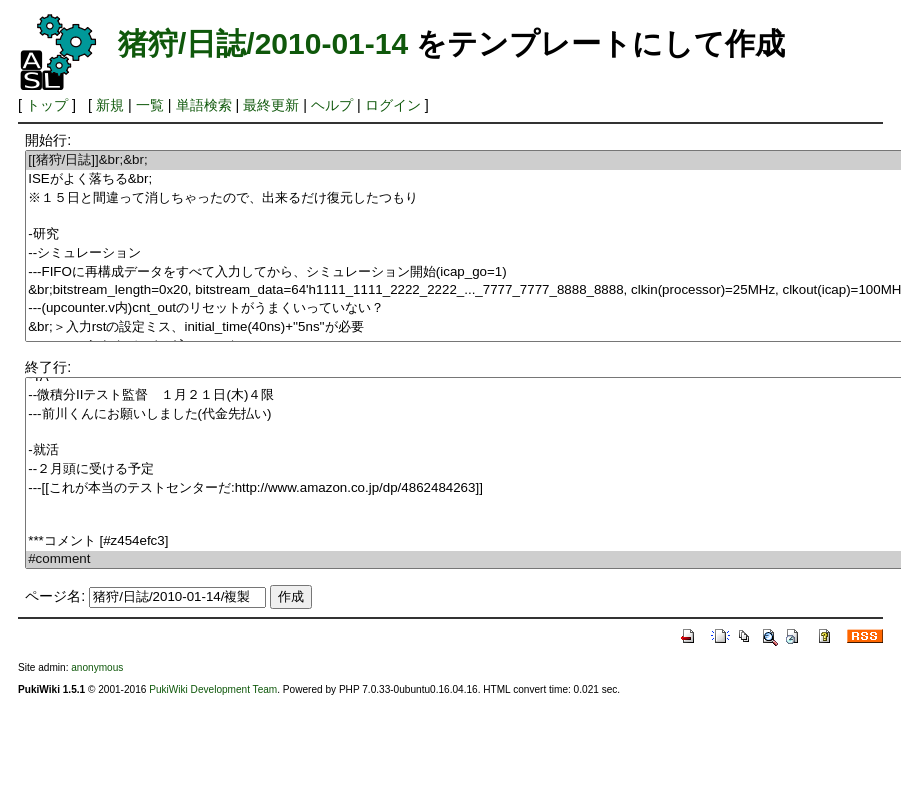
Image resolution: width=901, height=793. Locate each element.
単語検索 (204, 105)
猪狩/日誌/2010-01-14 (263, 43)
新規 (110, 105)
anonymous (97, 667)
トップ (47, 105)
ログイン (393, 105)
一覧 (150, 105)
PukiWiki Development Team (213, 689)
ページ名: (55, 596)
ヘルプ (332, 105)
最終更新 (271, 105)
